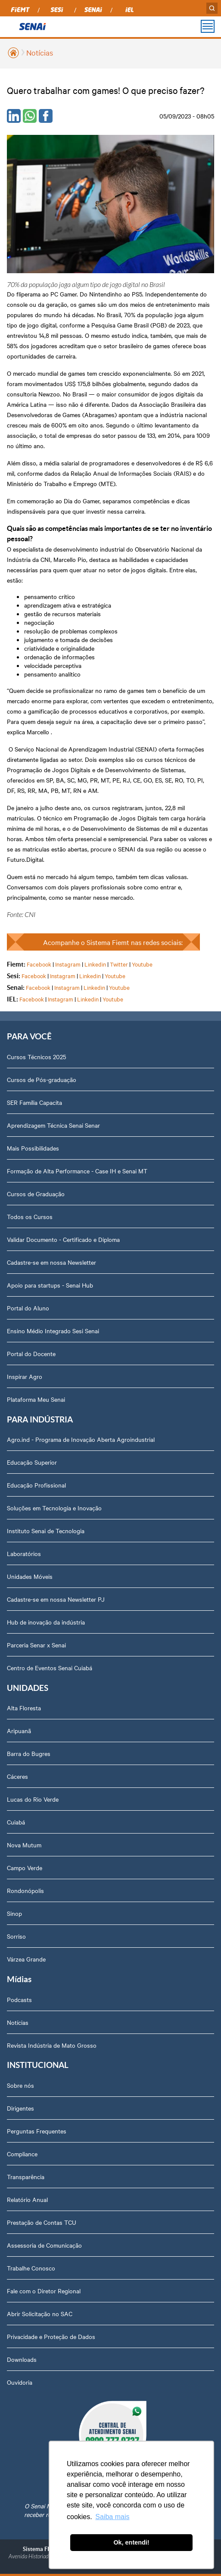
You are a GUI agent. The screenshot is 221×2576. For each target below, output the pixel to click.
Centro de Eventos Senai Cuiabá (49, 1667)
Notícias (39, 52)
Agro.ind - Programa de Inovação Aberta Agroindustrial (81, 1439)
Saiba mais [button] (112, 2516)
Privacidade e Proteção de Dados (51, 2336)
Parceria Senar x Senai (36, 1644)
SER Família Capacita (34, 1102)
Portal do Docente (31, 1353)
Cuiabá (16, 1822)
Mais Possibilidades (33, 1148)
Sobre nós (20, 2085)
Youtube (142, 964)
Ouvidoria (19, 2382)
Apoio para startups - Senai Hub (50, 1285)
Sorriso (16, 1936)
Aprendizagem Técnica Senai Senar (53, 1125)
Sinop (14, 1913)
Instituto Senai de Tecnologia (45, 1530)
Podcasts (19, 1999)
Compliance (22, 2153)
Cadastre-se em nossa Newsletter (51, 1262)
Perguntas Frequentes (36, 2131)
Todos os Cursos (30, 1216)
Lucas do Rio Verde (33, 1799)
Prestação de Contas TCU (41, 2222)
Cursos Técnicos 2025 (36, 1056)
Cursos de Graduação (36, 1193)
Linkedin (95, 964)
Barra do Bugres (28, 1753)
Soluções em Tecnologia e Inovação (54, 1507)
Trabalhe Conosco (31, 2268)
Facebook (39, 964)
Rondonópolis (25, 1890)
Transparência (25, 2176)
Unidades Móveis (30, 1576)
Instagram (68, 964)
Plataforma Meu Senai (36, 1399)
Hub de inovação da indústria (46, 1622)
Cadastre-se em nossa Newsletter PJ (56, 1599)
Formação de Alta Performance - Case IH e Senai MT (77, 1170)
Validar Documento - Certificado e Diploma (63, 1239)
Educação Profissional (36, 1485)
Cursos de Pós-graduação (41, 1079)
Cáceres (17, 1776)
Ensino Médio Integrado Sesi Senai (53, 1330)
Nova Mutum (24, 1844)
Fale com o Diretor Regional (44, 2290)
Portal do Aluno (28, 1308)
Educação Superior (32, 1462)
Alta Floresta (24, 1707)
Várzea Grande (26, 1959)
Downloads (22, 2359)
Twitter (119, 964)
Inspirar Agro (24, 1376)
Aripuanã (19, 1730)
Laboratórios (24, 1553)
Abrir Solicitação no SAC (39, 2313)
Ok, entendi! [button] (131, 2542)
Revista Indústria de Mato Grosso (51, 2045)
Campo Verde (24, 1867)
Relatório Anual (27, 2199)
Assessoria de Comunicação (44, 2245)
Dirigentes (20, 2108)
